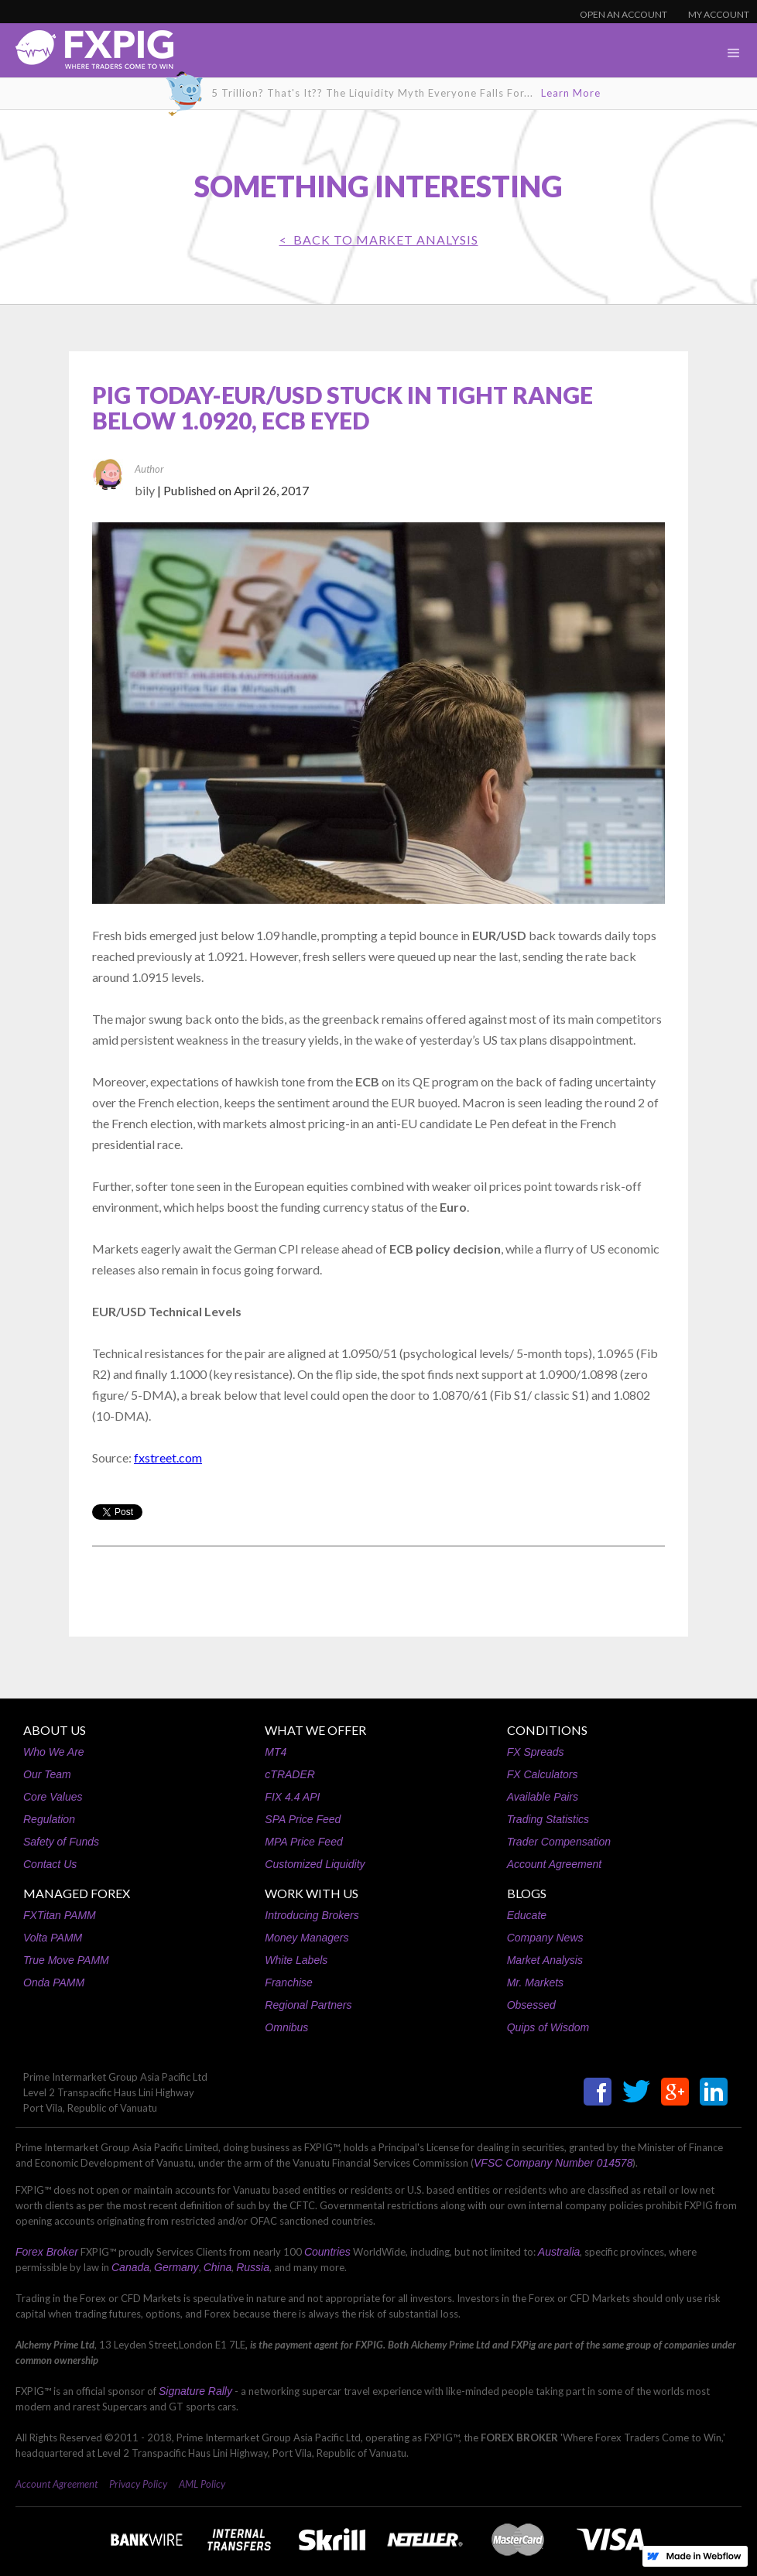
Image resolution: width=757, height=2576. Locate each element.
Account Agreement (554, 1864)
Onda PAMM (53, 1982)
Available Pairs (542, 1797)
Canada (130, 2267)
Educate (526, 1915)
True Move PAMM (66, 1960)
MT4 (275, 1752)
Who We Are (53, 1752)
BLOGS (526, 1893)
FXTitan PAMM (59, 1915)
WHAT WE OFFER (315, 1729)
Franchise (288, 1982)
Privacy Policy (138, 2484)
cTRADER (290, 1774)
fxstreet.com (168, 1457)
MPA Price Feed (303, 1841)
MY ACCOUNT (718, 14)
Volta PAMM (52, 1937)
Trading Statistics (548, 1819)
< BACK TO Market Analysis (378, 239)
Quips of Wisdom (548, 2027)
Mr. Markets (535, 1982)
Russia (252, 2267)
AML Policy (202, 2484)
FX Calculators (542, 1774)
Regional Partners (308, 2005)
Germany (176, 2267)
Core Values (53, 1797)
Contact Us (50, 1864)
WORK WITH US (311, 1893)
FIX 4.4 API (292, 1797)
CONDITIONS (547, 1729)
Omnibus (286, 2027)
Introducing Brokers (311, 1915)
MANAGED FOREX (76, 1893)
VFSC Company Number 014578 (553, 2163)
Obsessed (531, 2005)
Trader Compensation (559, 1841)
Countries (327, 2252)
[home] (86, 53)
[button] (734, 53)
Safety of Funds (61, 1841)
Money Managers (306, 1937)
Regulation (49, 1819)
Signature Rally (195, 2391)
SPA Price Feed (303, 1819)
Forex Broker (46, 2252)
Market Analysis (545, 1960)
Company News (545, 1937)
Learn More (571, 93)
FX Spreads (535, 1752)
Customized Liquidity (315, 1864)
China (218, 2267)
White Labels (296, 1960)
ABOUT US (54, 1729)
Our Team (47, 1774)
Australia (559, 2252)
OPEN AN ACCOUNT (623, 14)
